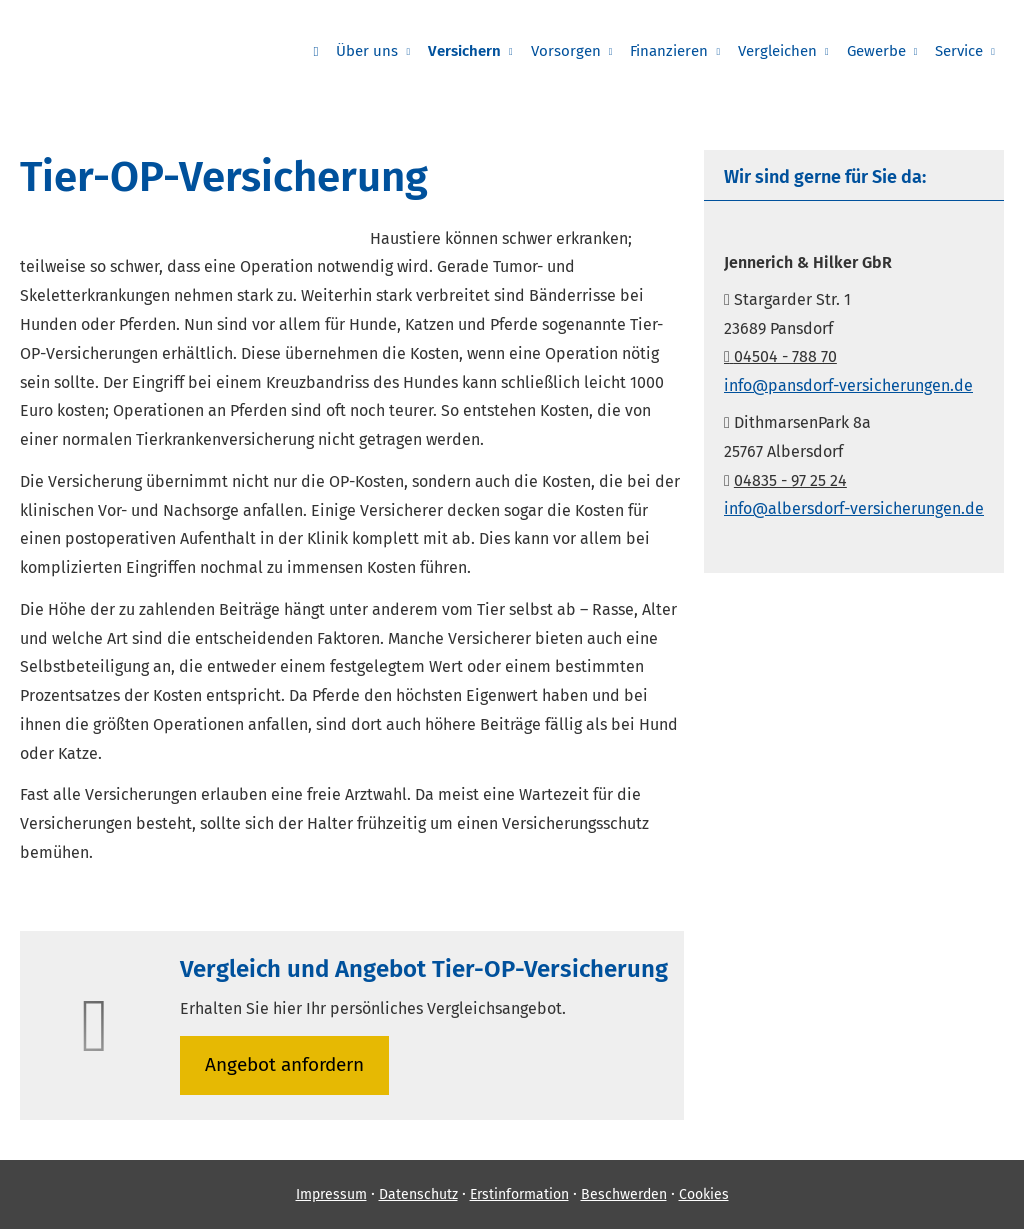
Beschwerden (624, 1194)
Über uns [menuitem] (367, 51)
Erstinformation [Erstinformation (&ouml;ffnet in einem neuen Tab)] (519, 1194)
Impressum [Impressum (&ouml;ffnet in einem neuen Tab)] (331, 1194)
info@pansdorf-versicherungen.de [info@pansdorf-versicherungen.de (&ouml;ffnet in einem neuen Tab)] (848, 385)
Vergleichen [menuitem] (777, 51)
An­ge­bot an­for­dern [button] (284, 1064)
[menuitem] (315, 51)
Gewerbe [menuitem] (876, 51)
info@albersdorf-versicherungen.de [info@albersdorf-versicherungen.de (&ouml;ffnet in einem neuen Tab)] (854, 508)
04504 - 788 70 (780, 356)
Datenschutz (418, 1194)
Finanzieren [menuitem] (669, 51)
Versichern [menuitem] (464, 51)
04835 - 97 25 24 (790, 480)
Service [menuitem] (959, 51)
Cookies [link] (704, 1194)
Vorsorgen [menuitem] (566, 51)
